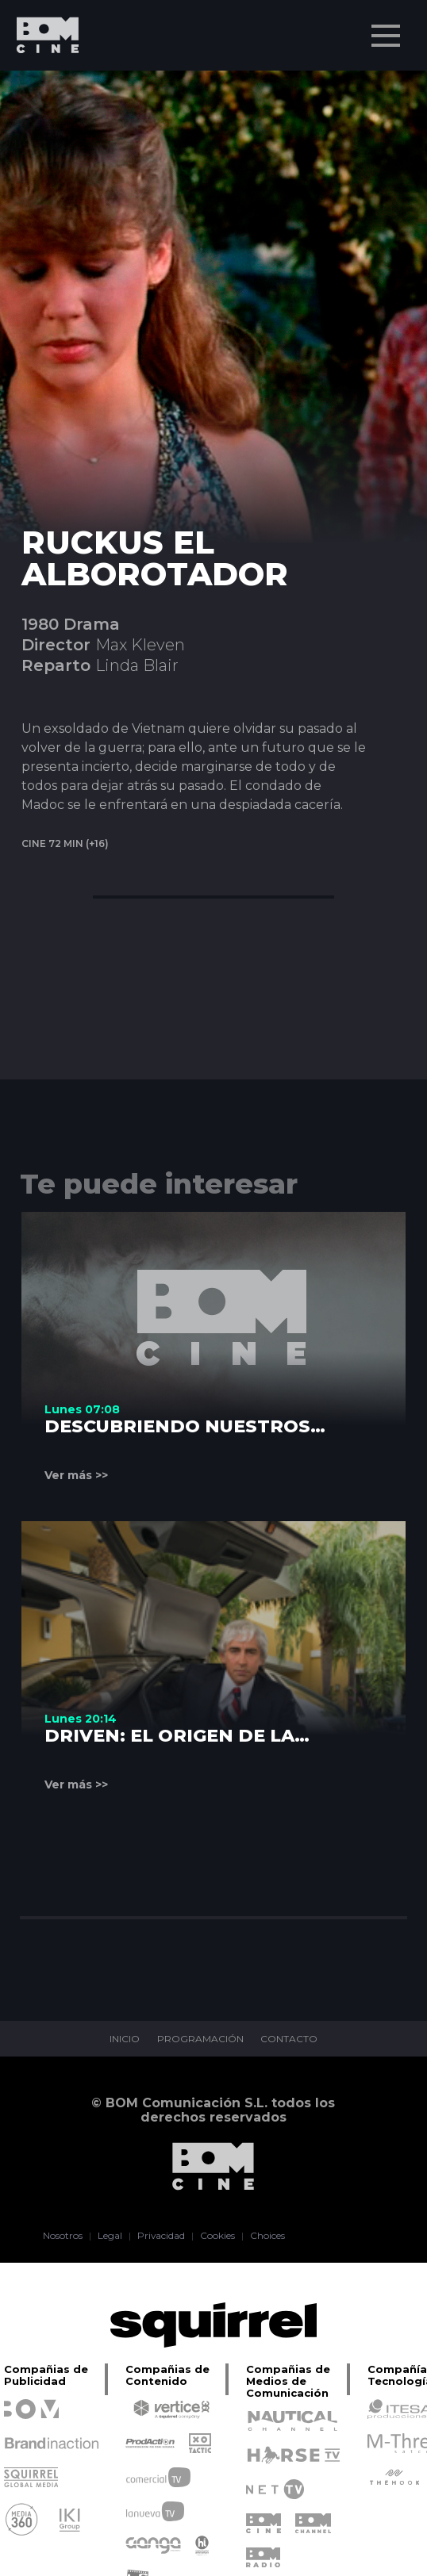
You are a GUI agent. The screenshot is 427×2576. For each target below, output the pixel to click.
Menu (387, 27)
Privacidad (161, 2235)
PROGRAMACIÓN (200, 2039)
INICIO (125, 2039)
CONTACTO (289, 2039)
